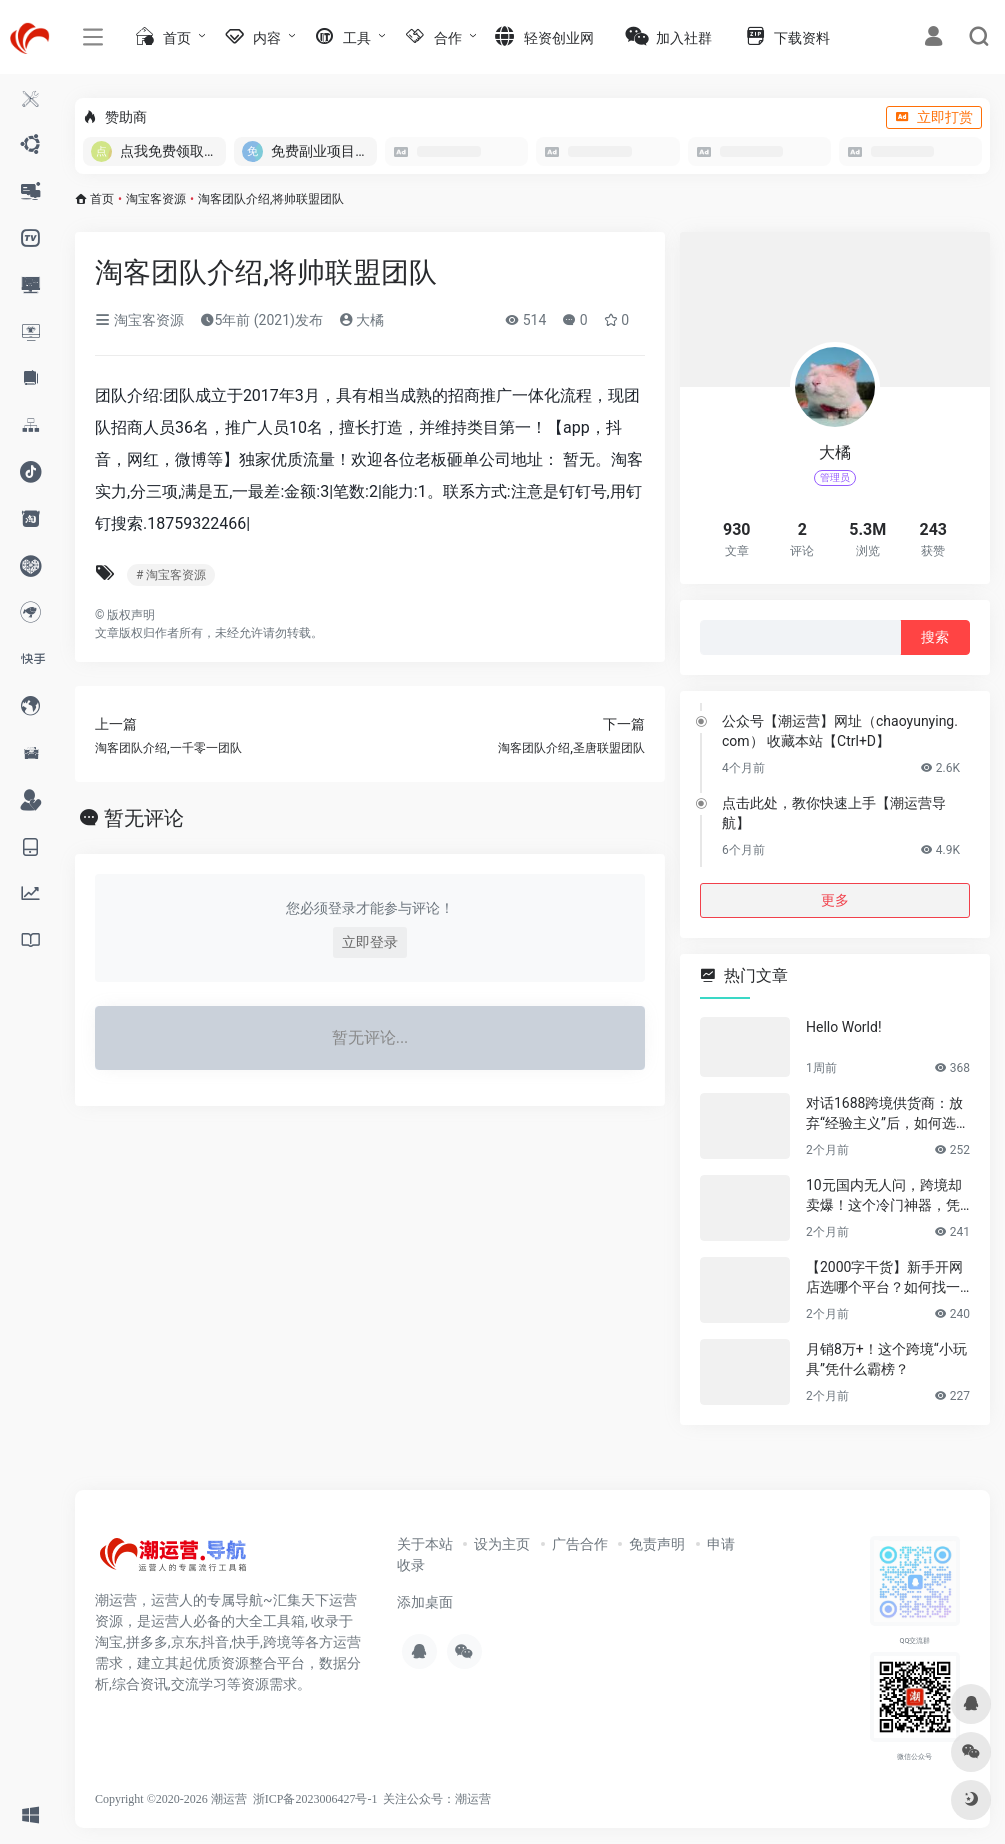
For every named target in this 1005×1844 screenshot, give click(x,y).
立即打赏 (934, 117)
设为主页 (502, 1544)
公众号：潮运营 (449, 1799)
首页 (102, 199)
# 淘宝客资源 (171, 575)
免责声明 (657, 1544)
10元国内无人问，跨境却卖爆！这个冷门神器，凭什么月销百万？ (884, 1196)
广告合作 (580, 1544)
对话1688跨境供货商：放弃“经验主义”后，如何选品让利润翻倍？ (888, 1114)
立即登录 (370, 942)
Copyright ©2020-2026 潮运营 (171, 1799)
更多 (835, 900)
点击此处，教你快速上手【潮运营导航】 (834, 813)
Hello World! (844, 1027)
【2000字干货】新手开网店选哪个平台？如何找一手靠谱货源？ (884, 1278)
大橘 (361, 320)
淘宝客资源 (156, 199)
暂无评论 (144, 818)
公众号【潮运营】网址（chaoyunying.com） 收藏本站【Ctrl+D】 (840, 731)
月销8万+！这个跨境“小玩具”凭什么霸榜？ (886, 1359)
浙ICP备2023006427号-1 (315, 1799)
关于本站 (425, 1544)
